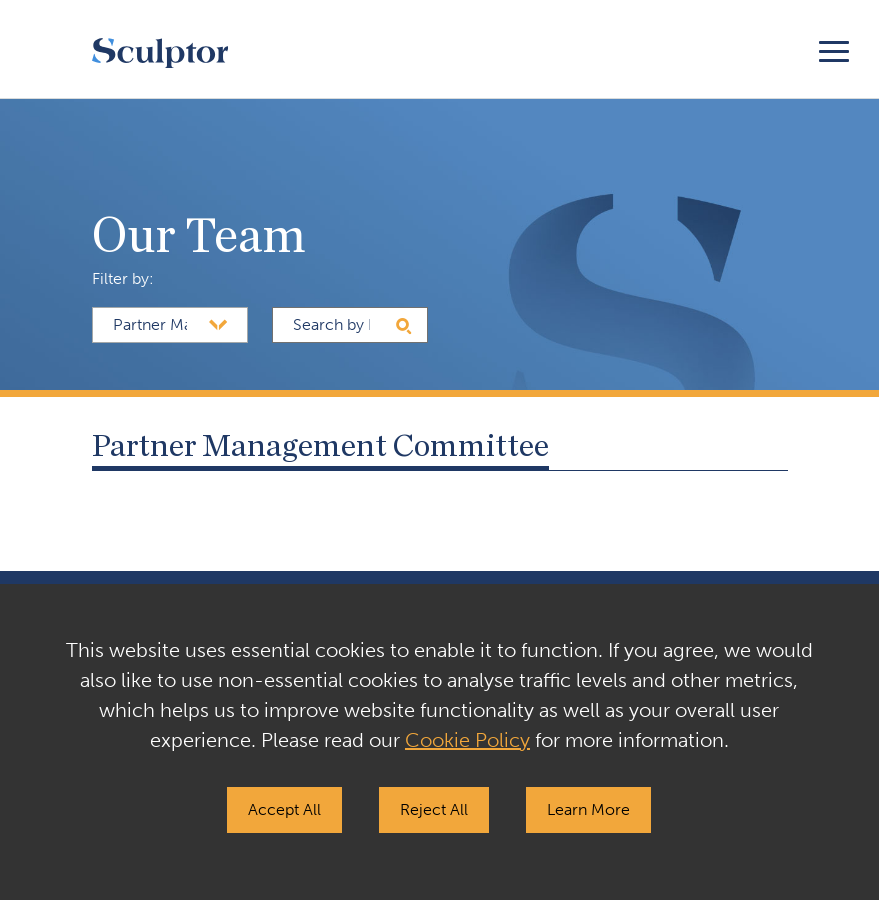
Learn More (588, 809)
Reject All (434, 809)
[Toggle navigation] (834, 48)
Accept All (284, 809)
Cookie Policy (467, 740)
